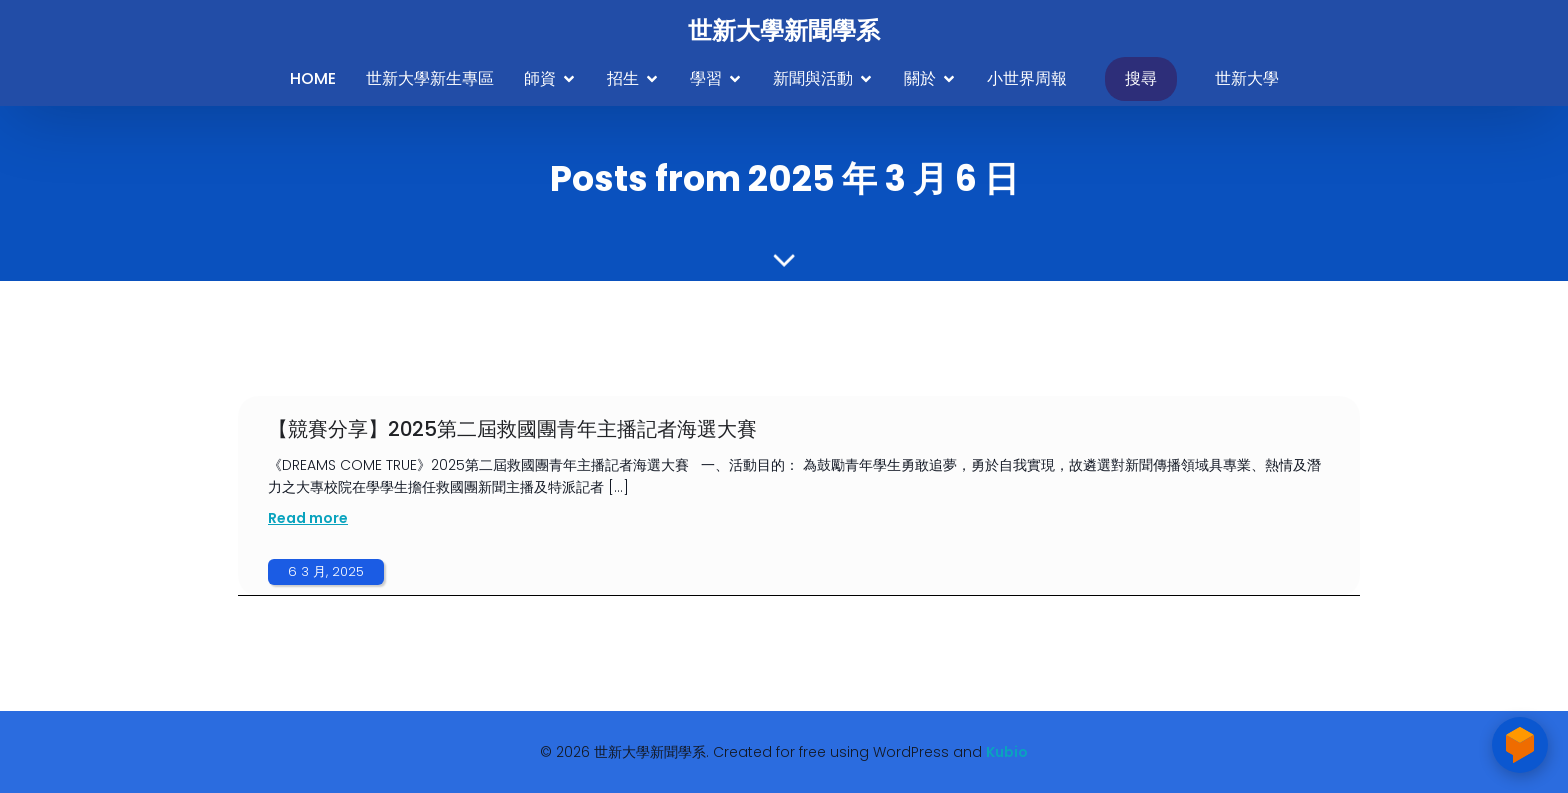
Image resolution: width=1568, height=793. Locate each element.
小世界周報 (1027, 78)
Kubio (1007, 752)
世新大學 (1247, 78)
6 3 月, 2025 (326, 571)
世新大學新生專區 (430, 78)
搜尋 (1141, 78)
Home (313, 78)
